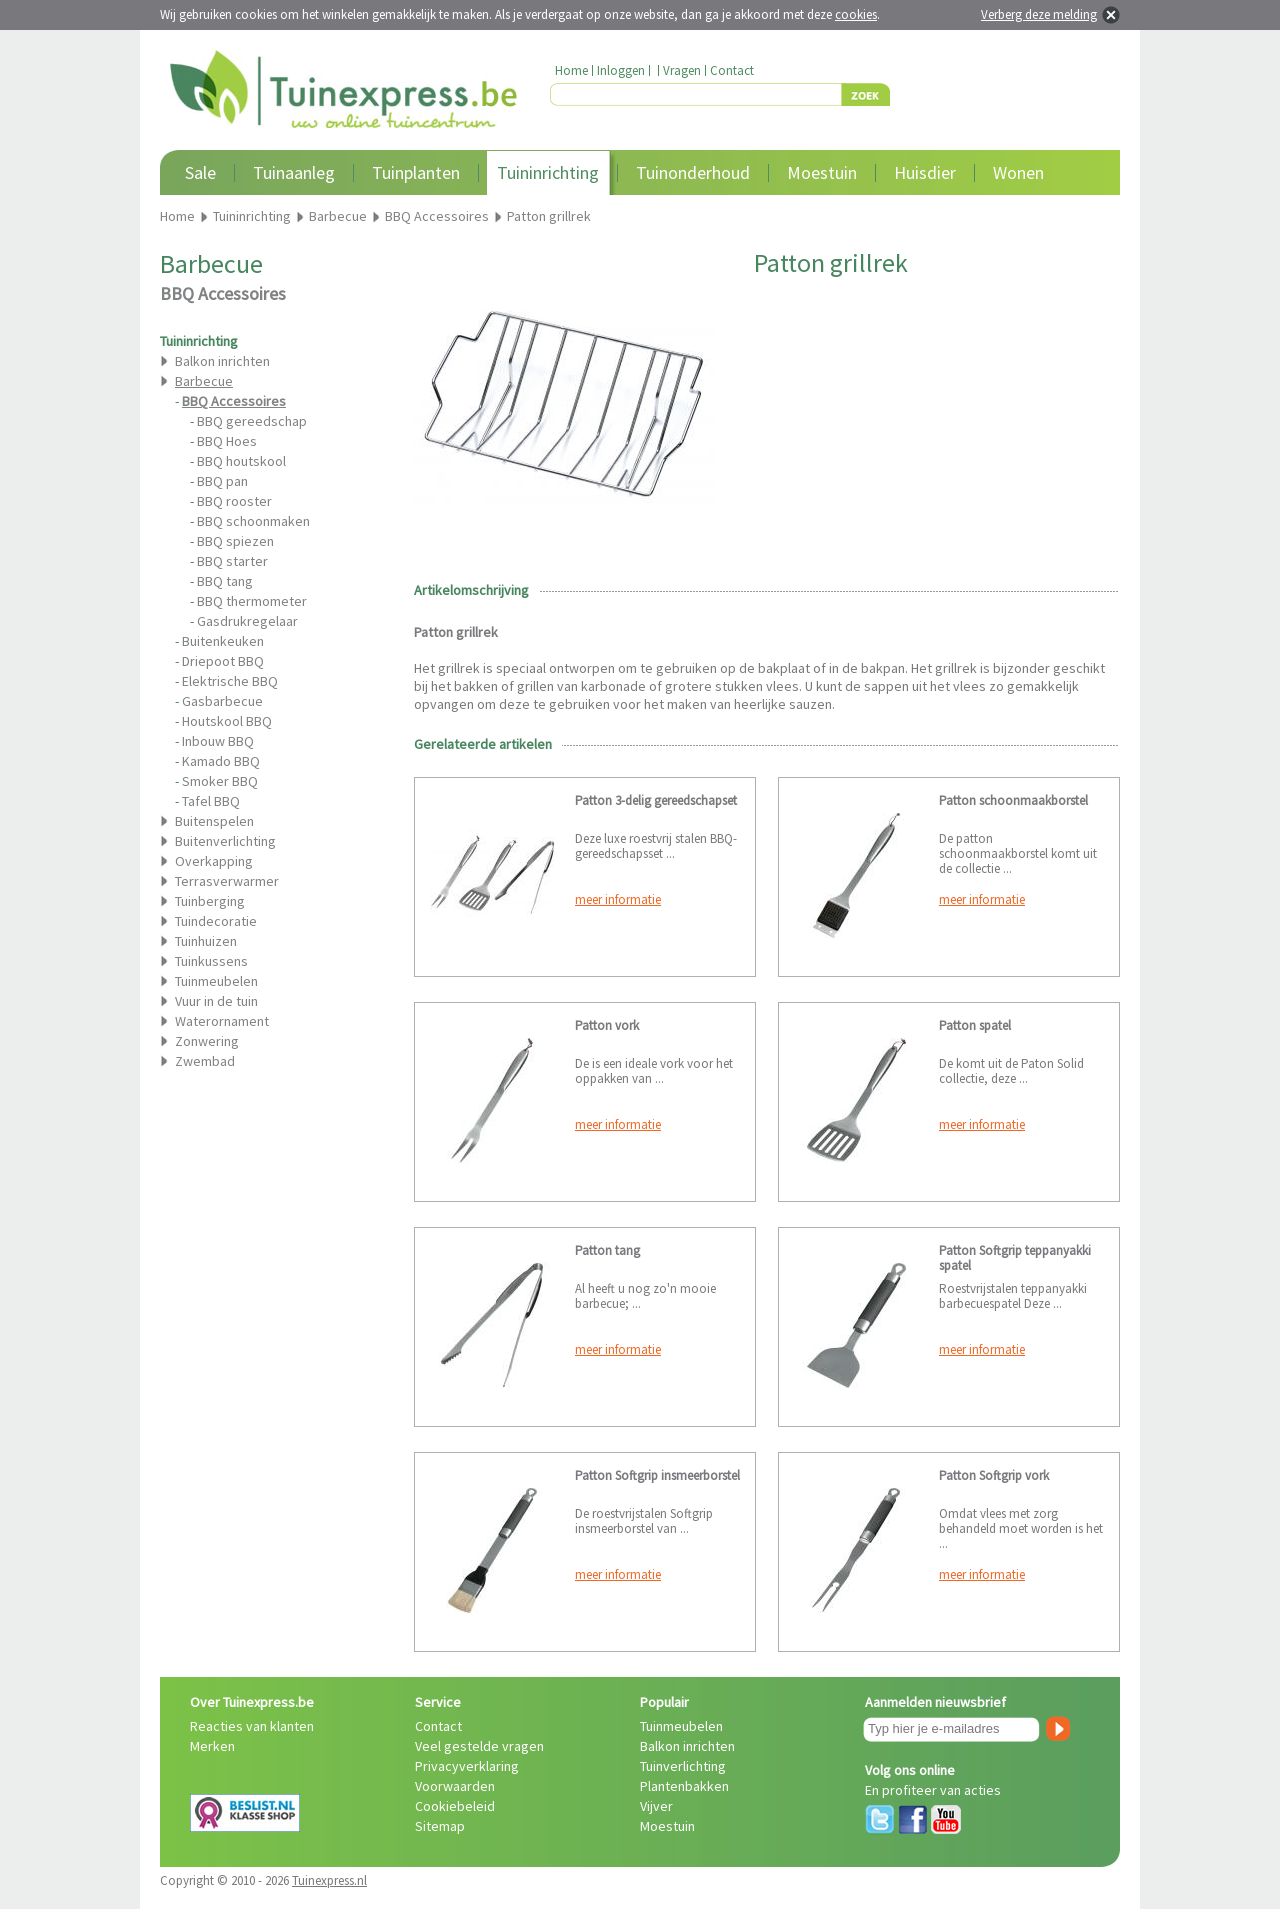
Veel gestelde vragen (479, 1746)
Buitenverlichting (225, 841)
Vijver (656, 1806)
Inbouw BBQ (218, 741)
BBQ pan (222, 481)
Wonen (1018, 172)
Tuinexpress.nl (329, 1880)
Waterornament (222, 1021)
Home (571, 70)
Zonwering (207, 1041)
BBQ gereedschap (252, 421)
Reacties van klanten (252, 1726)
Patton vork (607, 1025)
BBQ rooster (234, 501)
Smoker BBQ (220, 781)
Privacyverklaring (467, 1766)
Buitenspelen (214, 821)
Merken (212, 1746)
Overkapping (214, 861)
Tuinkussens (211, 961)
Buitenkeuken (223, 641)
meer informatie (618, 899)
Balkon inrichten (222, 361)
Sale (200, 172)
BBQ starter (232, 561)
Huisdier (925, 172)
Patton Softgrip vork (994, 1475)
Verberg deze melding (1039, 14)
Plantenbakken (684, 1786)
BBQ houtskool (241, 461)
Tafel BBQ (211, 801)
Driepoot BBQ (223, 661)
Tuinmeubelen (216, 981)
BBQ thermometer (252, 601)
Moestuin (822, 172)
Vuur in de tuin (216, 1001)
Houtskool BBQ (227, 721)
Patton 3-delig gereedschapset (656, 800)
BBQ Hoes (227, 441)
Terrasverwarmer (227, 881)
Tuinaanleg (294, 172)
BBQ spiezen (235, 541)
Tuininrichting (548, 172)
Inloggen (621, 70)
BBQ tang (225, 581)
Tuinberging (210, 901)
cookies (856, 14)
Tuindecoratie (216, 921)
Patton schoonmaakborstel (1013, 800)
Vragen (682, 70)
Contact (732, 70)
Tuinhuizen (206, 941)
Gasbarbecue (222, 701)
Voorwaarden (455, 1786)
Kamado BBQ (221, 761)
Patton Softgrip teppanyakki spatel (1015, 1258)
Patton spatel (975, 1025)
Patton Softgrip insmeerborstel (657, 1475)
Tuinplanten (416, 172)
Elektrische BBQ (230, 681)
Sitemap (440, 1826)
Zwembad (205, 1061)
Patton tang (607, 1250)
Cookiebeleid (455, 1806)
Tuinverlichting (683, 1766)
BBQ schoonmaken (253, 521)
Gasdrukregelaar (247, 621)
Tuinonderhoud (693, 172)
